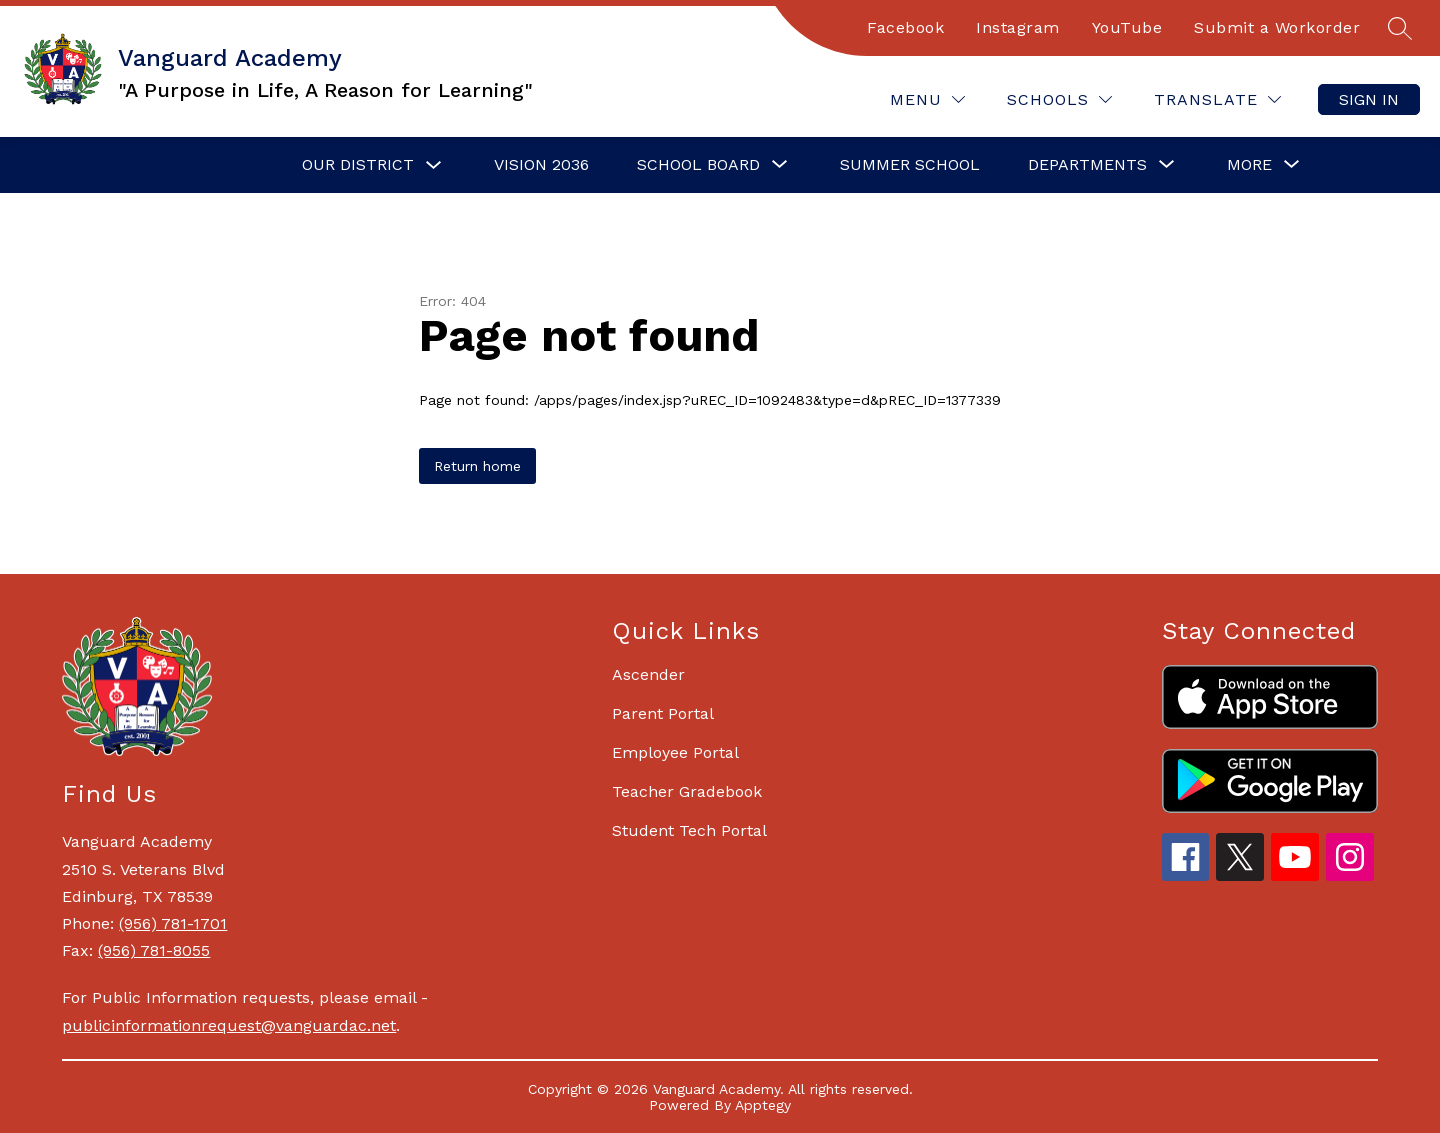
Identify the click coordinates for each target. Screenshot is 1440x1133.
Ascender (648, 674)
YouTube (1127, 27)
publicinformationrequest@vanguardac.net (229, 1025)
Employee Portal (675, 752)
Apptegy (763, 1105)
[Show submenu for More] (1249, 165)
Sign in (1369, 99)
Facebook (905, 27)
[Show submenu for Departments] (1087, 165)
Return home (477, 466)
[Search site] (1400, 28)
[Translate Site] (1217, 99)
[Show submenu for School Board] (698, 165)
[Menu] (927, 99)
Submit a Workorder (1277, 27)
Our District (358, 164)
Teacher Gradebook (687, 791)
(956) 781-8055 (154, 950)
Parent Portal (663, 713)
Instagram (1018, 27)
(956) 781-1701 (173, 923)
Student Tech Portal (689, 830)
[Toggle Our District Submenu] (434, 165)
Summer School (910, 164)
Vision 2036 (541, 164)
